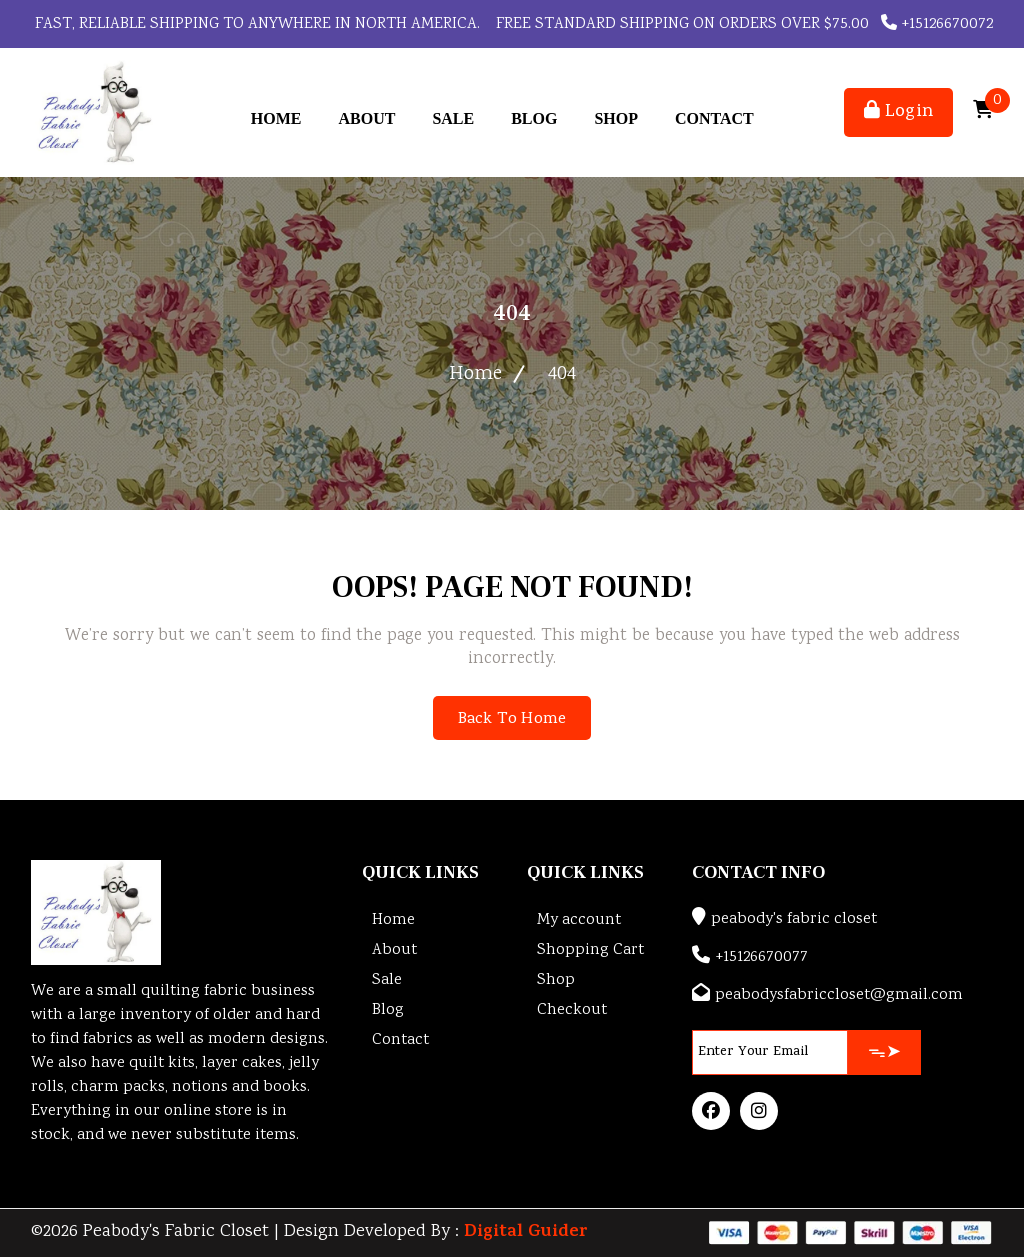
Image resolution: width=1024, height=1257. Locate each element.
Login (898, 112)
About (366, 118)
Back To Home (512, 720)
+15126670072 (937, 24)
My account (579, 920)
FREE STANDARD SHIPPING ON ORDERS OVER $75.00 (680, 24)
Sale (453, 118)
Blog (534, 118)
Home (276, 118)
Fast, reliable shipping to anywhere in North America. (255, 24)
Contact (714, 118)
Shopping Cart (590, 950)
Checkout (572, 1010)
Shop (616, 118)
